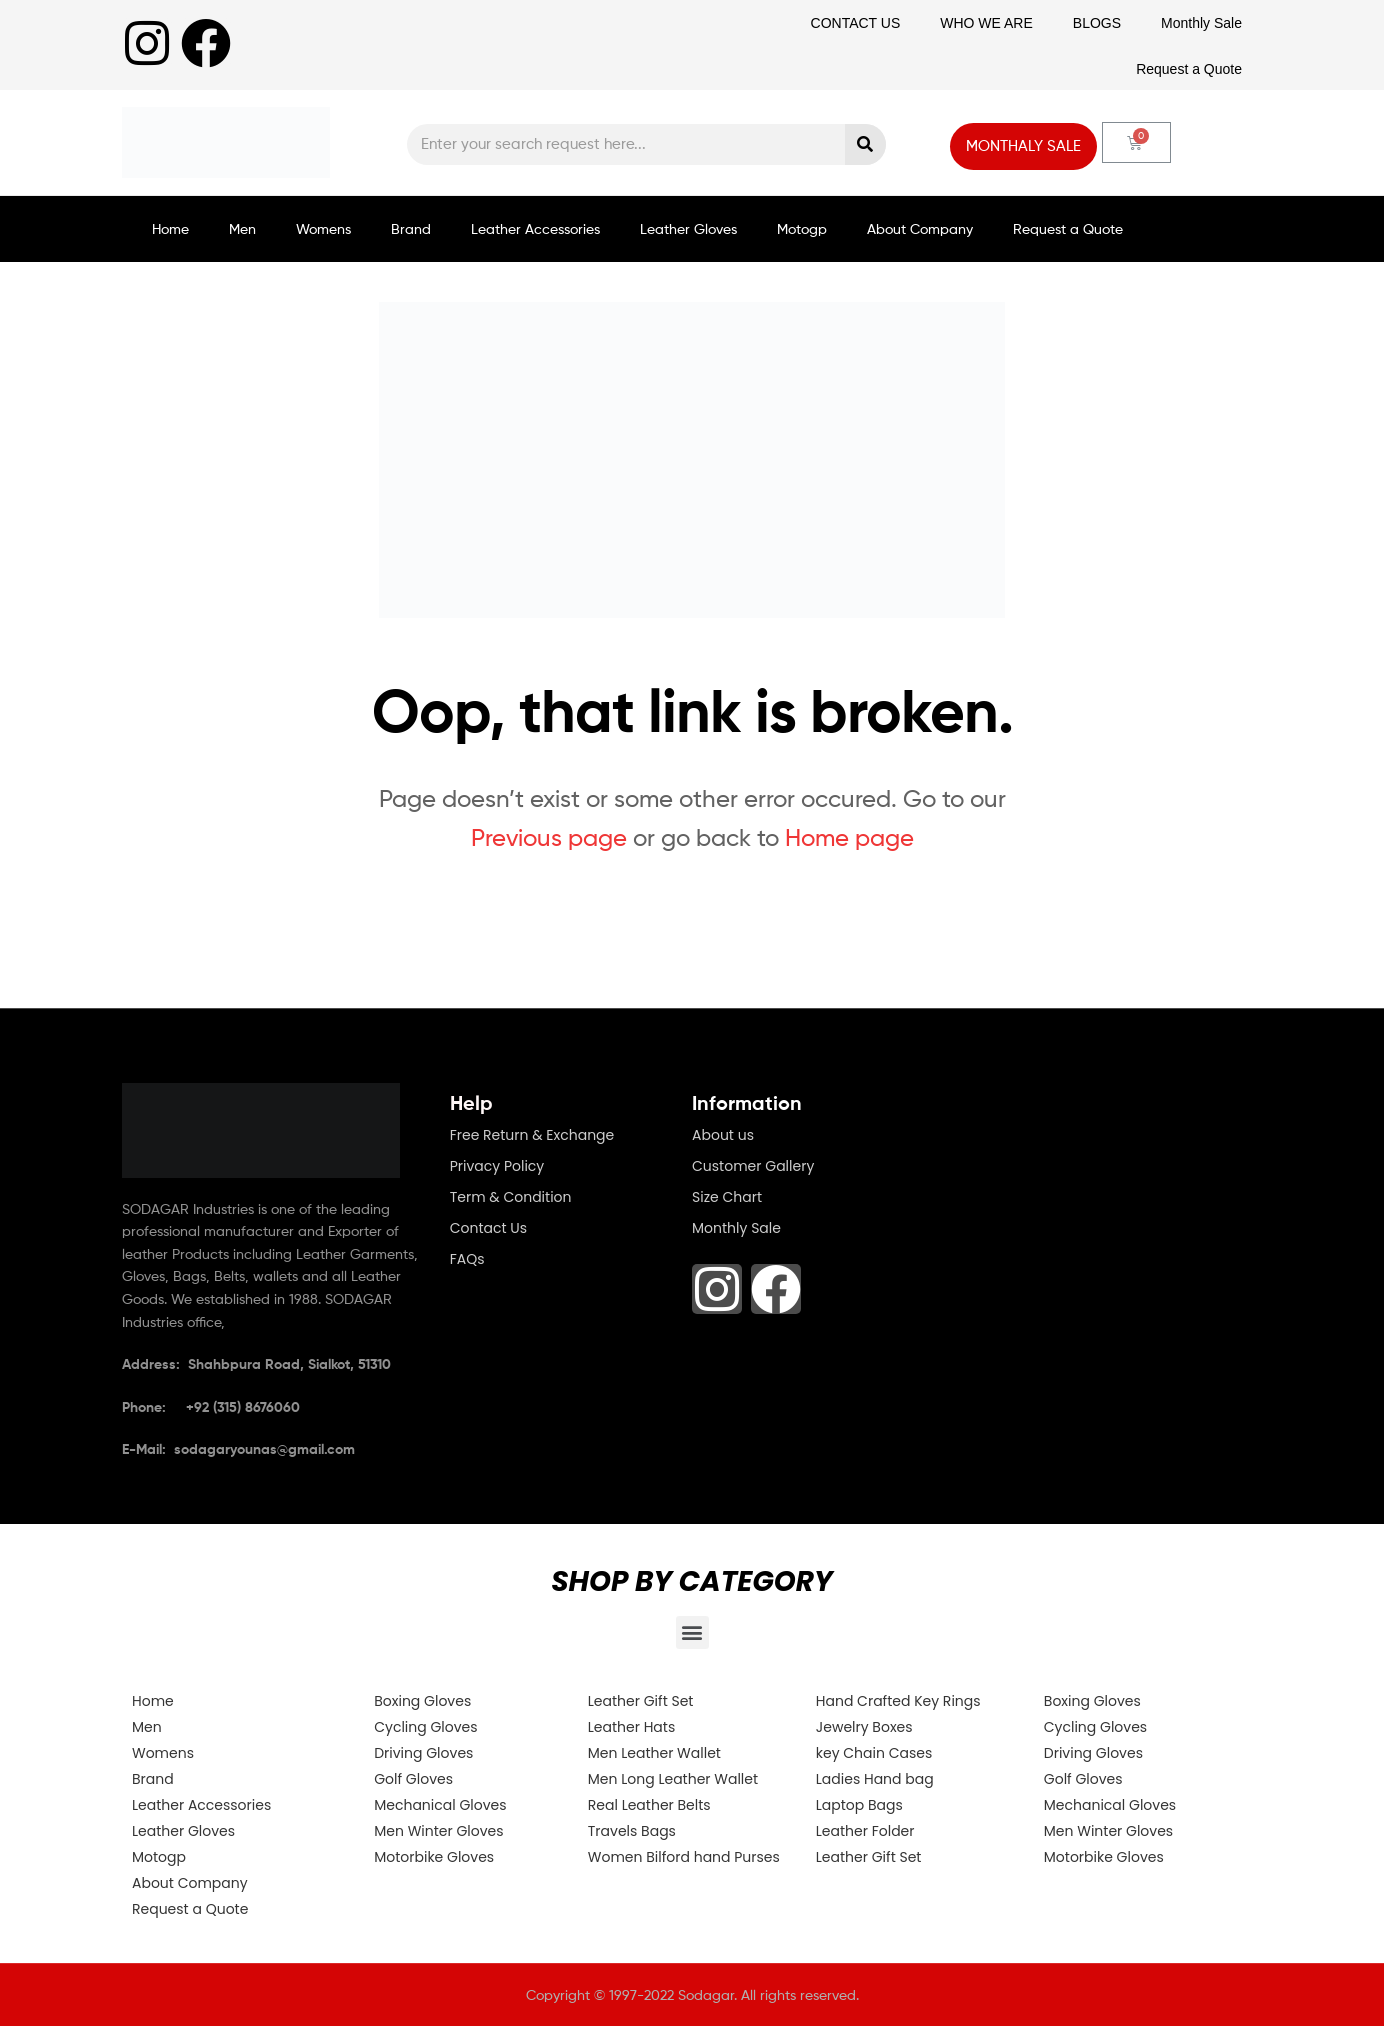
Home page (849, 837)
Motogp (802, 228)
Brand (411, 228)
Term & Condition (511, 1197)
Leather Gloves (688, 228)
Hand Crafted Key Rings (898, 1701)
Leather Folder (865, 1831)
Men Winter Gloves (438, 1831)
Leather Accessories (535, 228)
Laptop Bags (859, 1805)
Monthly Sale (1201, 23)
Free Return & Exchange (532, 1135)
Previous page (549, 837)
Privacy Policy (497, 1166)
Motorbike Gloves (434, 1857)
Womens (323, 228)
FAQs (467, 1259)
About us (723, 1135)
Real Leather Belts (649, 1805)
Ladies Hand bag (875, 1779)
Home (170, 228)
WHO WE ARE (986, 23)
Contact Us (488, 1228)
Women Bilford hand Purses (684, 1857)
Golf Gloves (413, 1779)
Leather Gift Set (641, 1701)
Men (242, 228)
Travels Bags (632, 1831)
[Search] (865, 144)
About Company (920, 228)
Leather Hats (631, 1727)
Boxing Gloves (422, 1701)
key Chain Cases (874, 1753)
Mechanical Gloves (440, 1805)
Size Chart (727, 1197)
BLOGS (1097, 23)
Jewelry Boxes (864, 1727)
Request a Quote (1189, 69)
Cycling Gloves (425, 1727)
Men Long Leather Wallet (673, 1779)
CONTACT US (856, 23)
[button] (692, 1632)
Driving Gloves (423, 1753)
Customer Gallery (753, 1166)
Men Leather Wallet (654, 1753)
